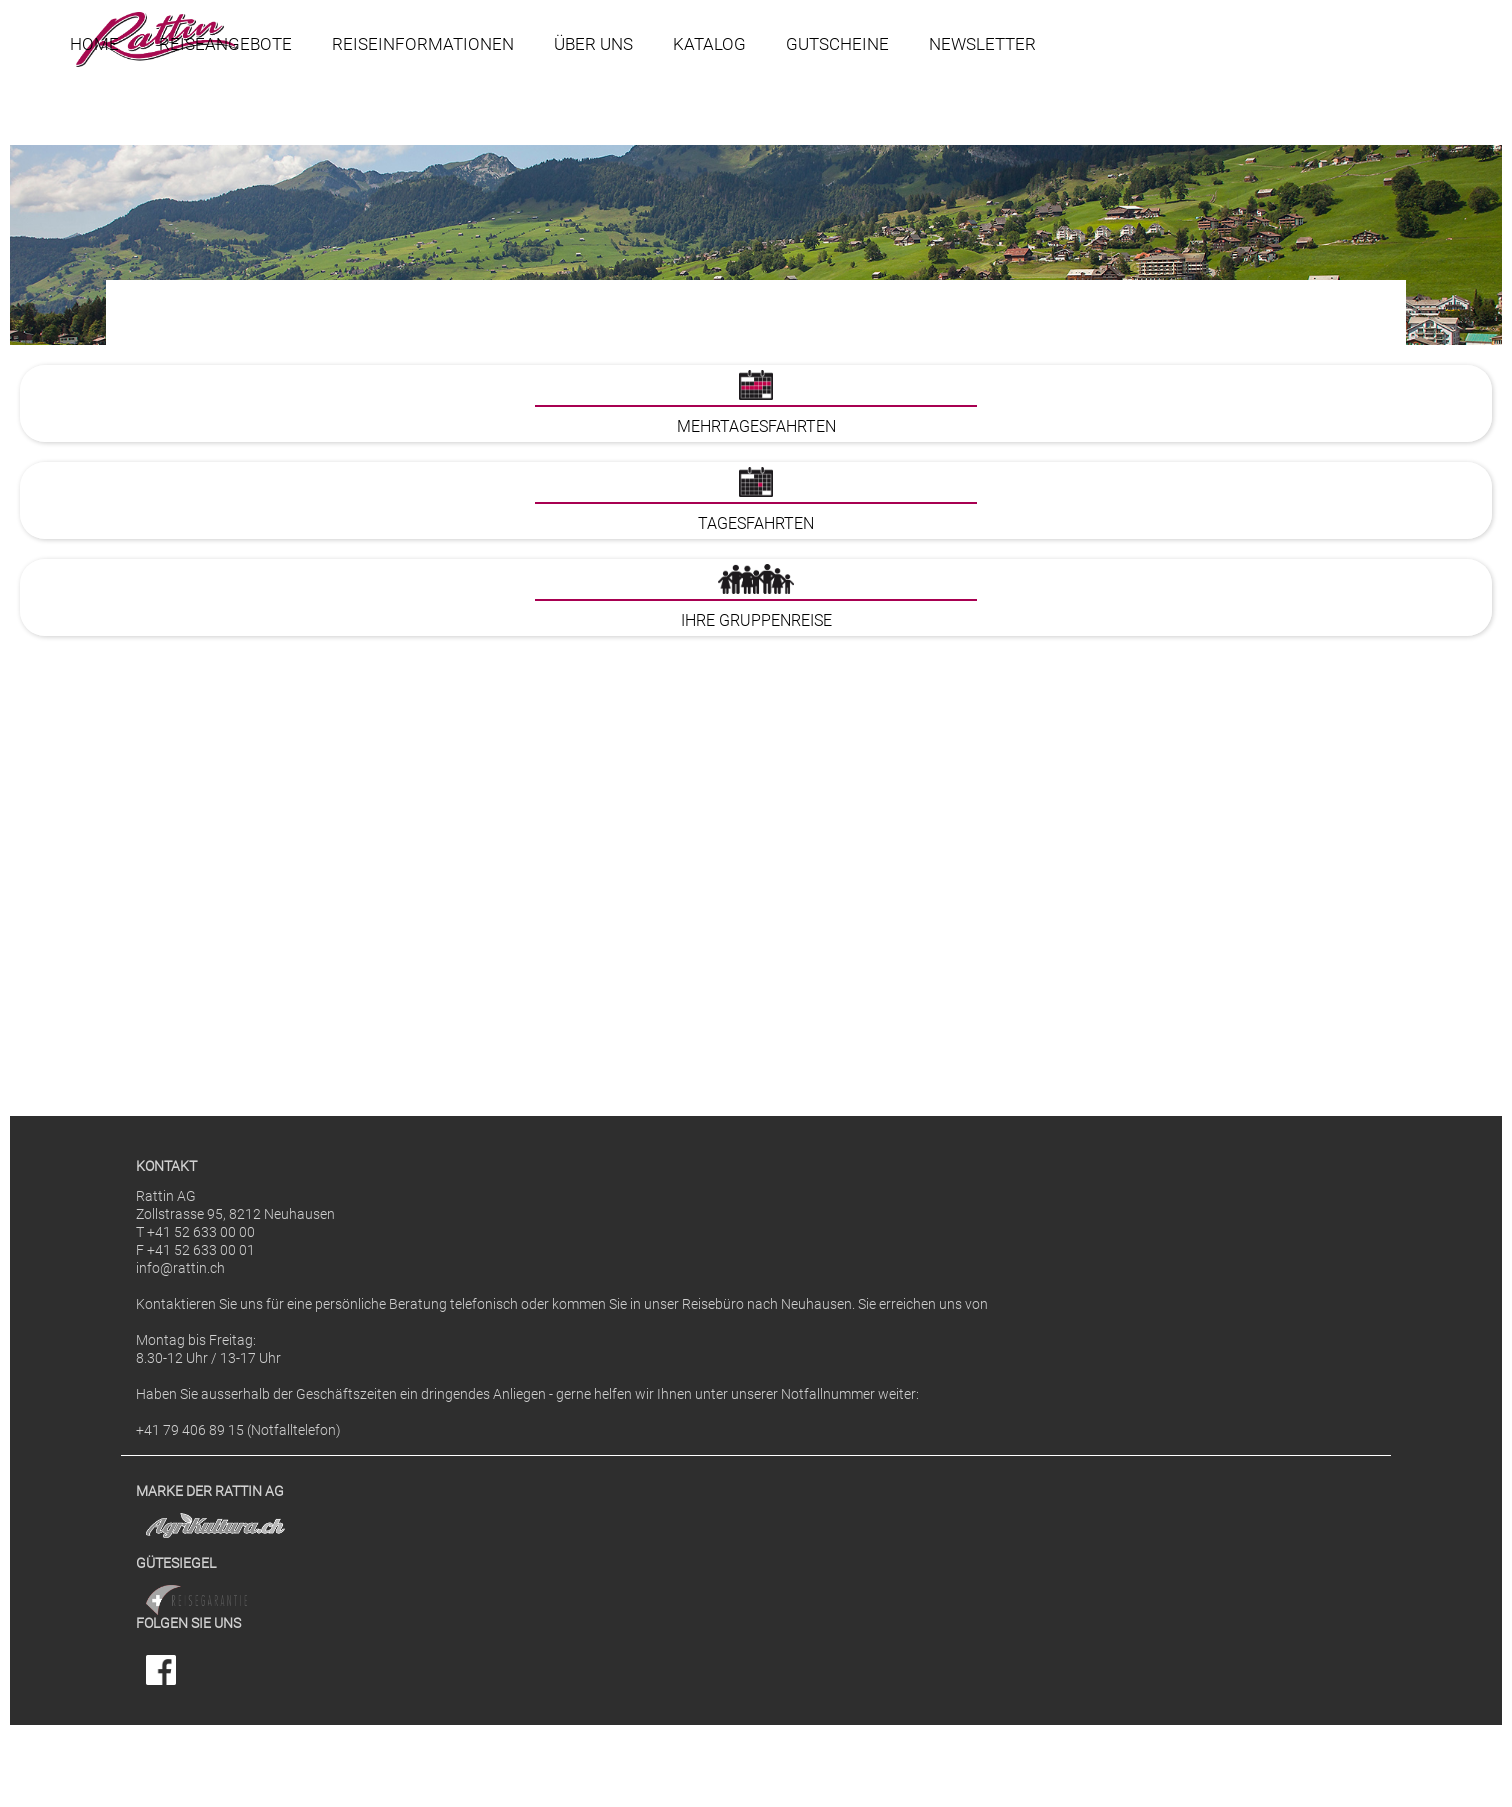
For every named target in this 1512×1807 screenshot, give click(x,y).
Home (94, 44)
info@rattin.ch (180, 1268)
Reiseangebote (225, 44)
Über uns (593, 44)
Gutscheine (837, 44)
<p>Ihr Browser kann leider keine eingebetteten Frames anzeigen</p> (756, 711)
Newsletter (982, 44)
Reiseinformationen (423, 44)
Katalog (709, 44)
